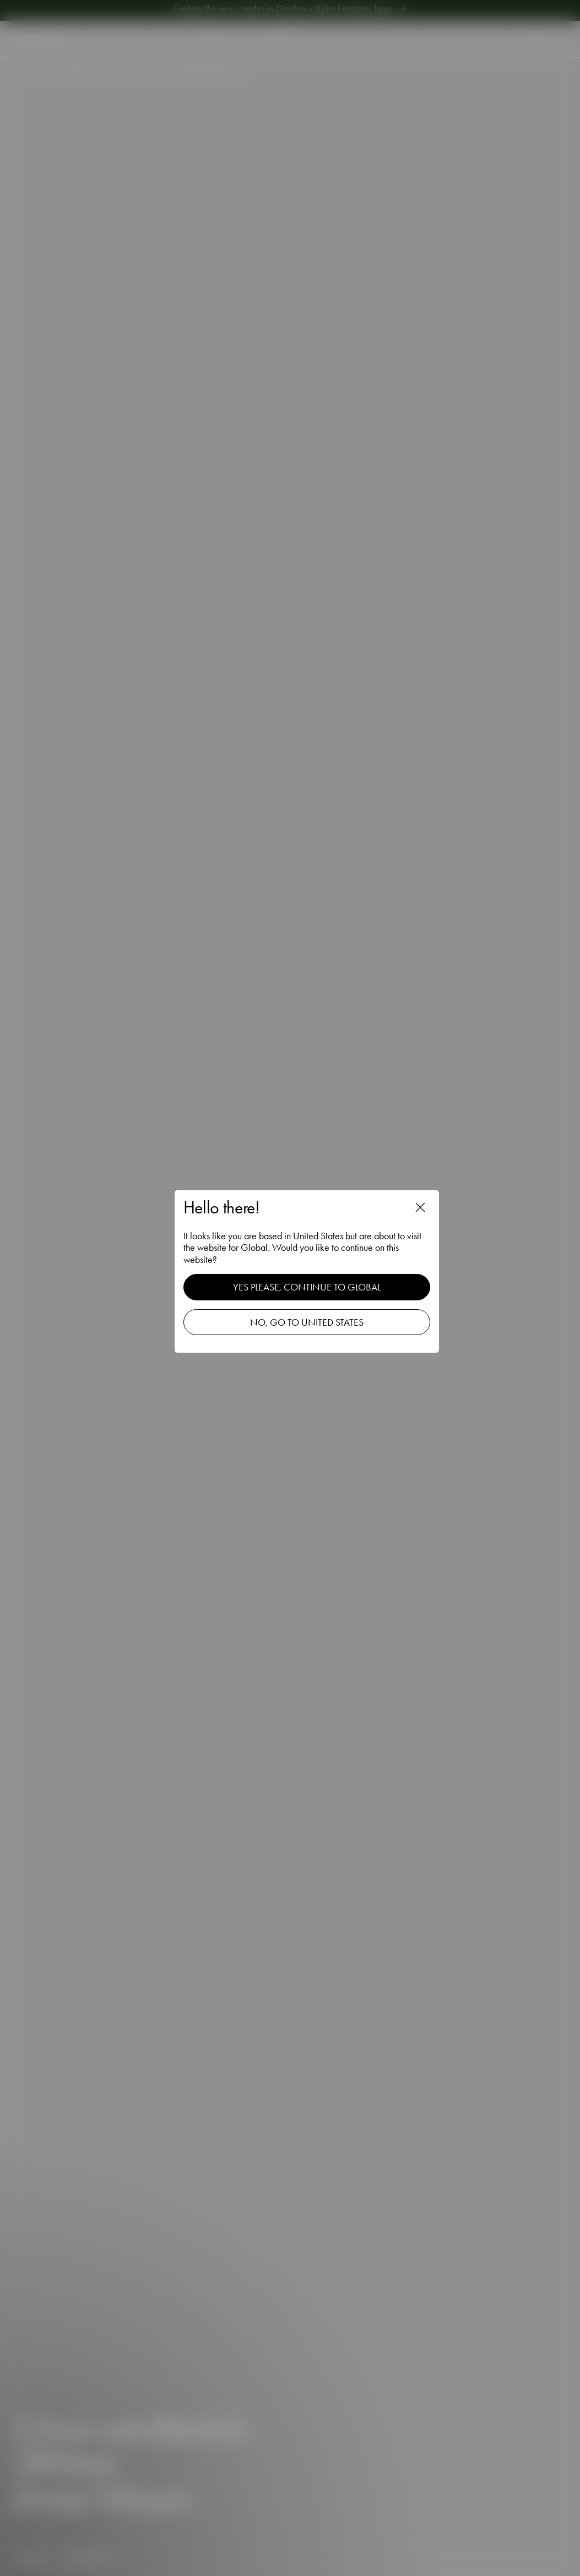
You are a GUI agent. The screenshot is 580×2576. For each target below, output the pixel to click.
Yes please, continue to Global (307, 1287)
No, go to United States (307, 1322)
